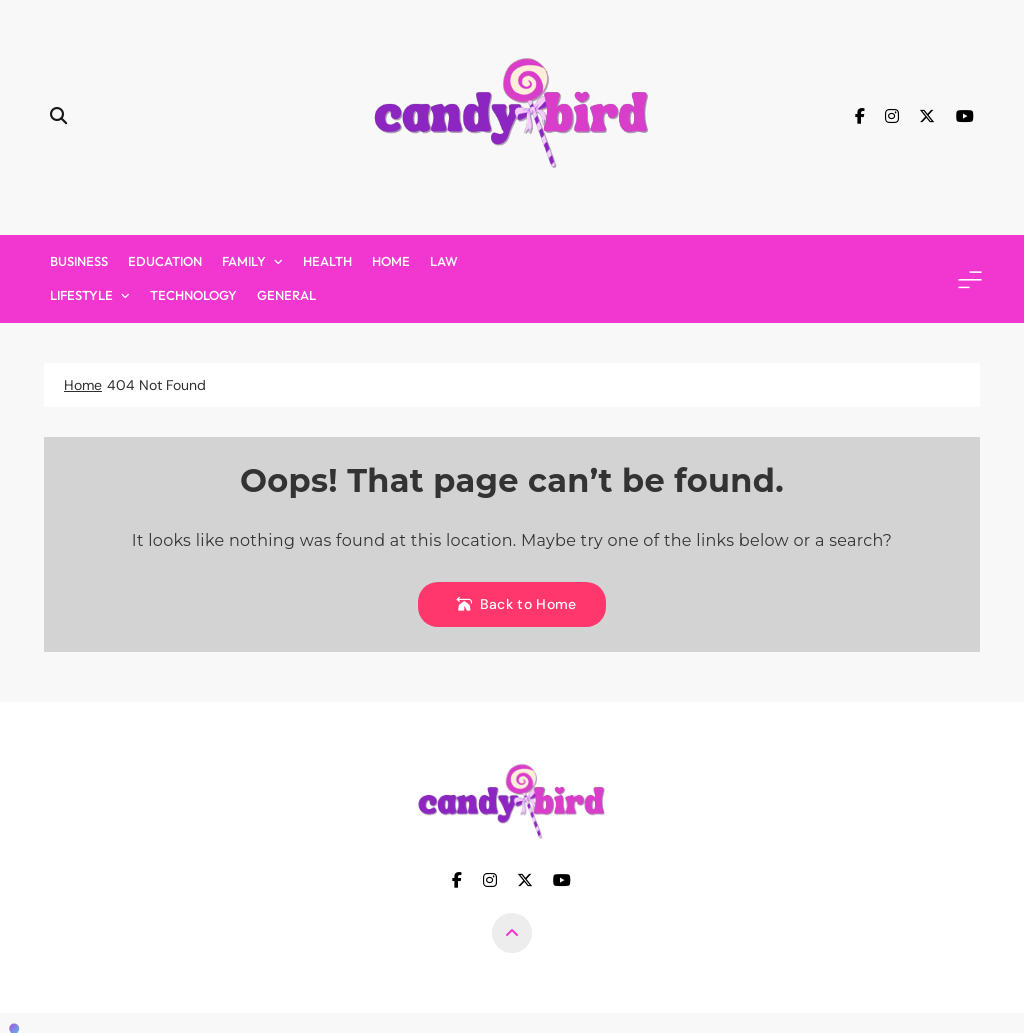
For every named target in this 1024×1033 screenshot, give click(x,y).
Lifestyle (81, 295)
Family (244, 261)
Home (391, 261)
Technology (193, 295)
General (286, 295)
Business (79, 261)
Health (327, 261)
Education (165, 261)
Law (444, 261)
